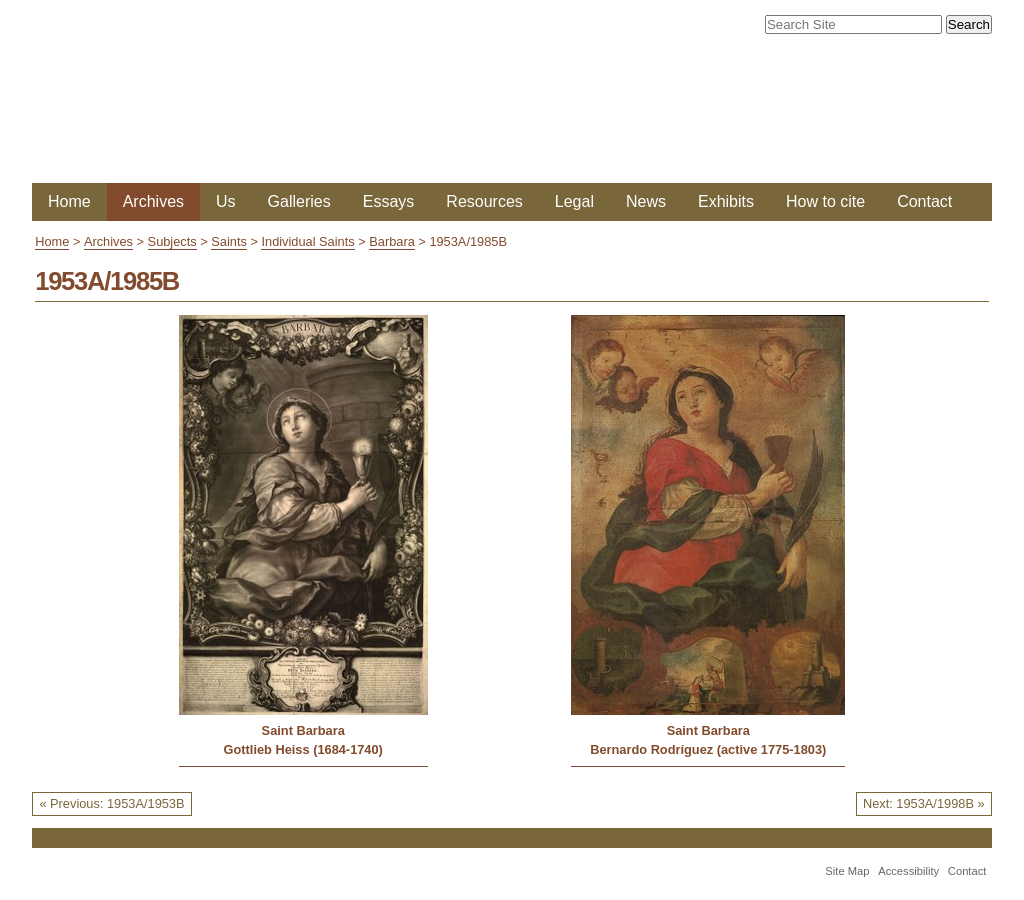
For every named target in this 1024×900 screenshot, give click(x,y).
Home (69, 201)
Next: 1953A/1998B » (924, 803)
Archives (153, 201)
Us (226, 201)
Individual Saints (307, 241)
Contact (924, 201)
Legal (574, 201)
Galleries (299, 201)
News (646, 201)
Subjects (172, 241)
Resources (484, 201)
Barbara (392, 241)
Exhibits (726, 201)
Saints (229, 241)
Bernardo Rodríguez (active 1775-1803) (708, 749)
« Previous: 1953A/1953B (111, 803)
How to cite (825, 201)
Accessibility (908, 871)
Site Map (847, 871)
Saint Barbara (303, 730)
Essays (389, 201)
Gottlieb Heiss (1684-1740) (303, 749)
